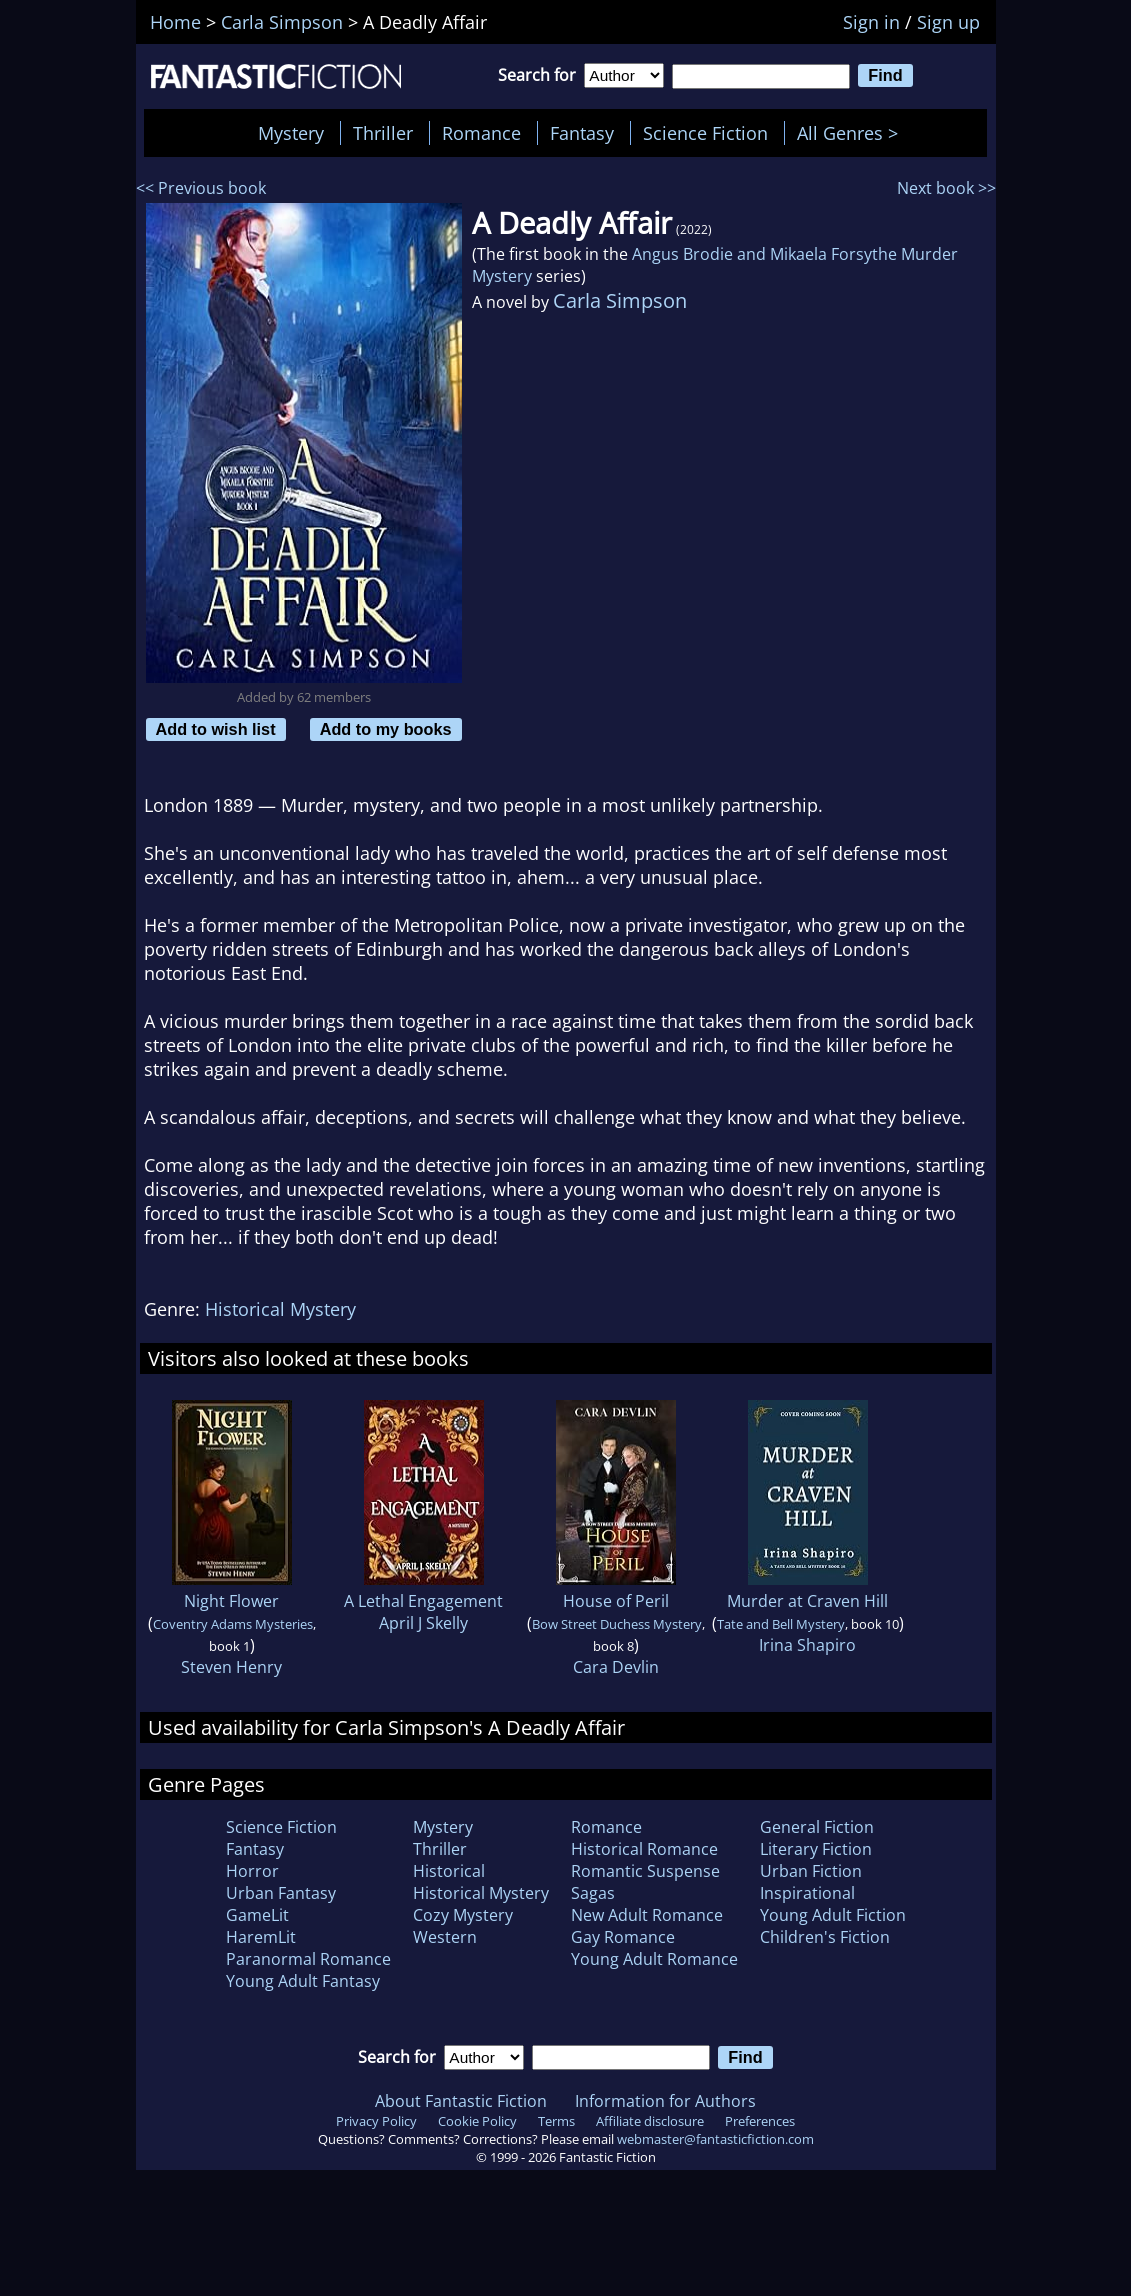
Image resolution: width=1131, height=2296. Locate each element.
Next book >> (946, 188)
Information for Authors (665, 2101)
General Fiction (817, 1827)
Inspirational (807, 1893)
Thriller (383, 133)
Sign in (871, 22)
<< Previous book (201, 188)
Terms (556, 2121)
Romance (481, 133)
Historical (449, 1871)
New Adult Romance (647, 1915)
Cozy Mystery (463, 1915)
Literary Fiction (816, 1849)
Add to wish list (216, 729)
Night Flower (231, 1601)
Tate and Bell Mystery (781, 1624)
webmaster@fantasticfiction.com (715, 2139)
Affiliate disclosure (650, 2121)
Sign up (948, 22)
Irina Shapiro (807, 1645)
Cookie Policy (477, 2121)
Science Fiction (705, 133)
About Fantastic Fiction (461, 2101)
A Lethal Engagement (423, 1601)
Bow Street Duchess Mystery (617, 1624)
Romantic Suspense (645, 1871)
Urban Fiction (811, 1871)
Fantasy (582, 133)
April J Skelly (423, 1623)
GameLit (257, 1915)
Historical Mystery (280, 1309)
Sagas (593, 1893)
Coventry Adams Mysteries (233, 1624)
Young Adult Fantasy (303, 1981)
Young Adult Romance (654, 1959)
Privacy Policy (376, 2121)
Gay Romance (623, 1937)
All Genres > (852, 133)
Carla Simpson (620, 300)
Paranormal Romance (308, 1959)
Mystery (291, 133)
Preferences (760, 2121)
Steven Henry (231, 1667)
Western (445, 1937)
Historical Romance (644, 1849)
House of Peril (616, 1601)
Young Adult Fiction (833, 1915)
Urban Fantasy (281, 1893)
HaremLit (261, 1937)
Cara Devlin (616, 1667)
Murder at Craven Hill (807, 1601)
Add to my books (386, 729)
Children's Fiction (825, 1937)
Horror (252, 1871)
